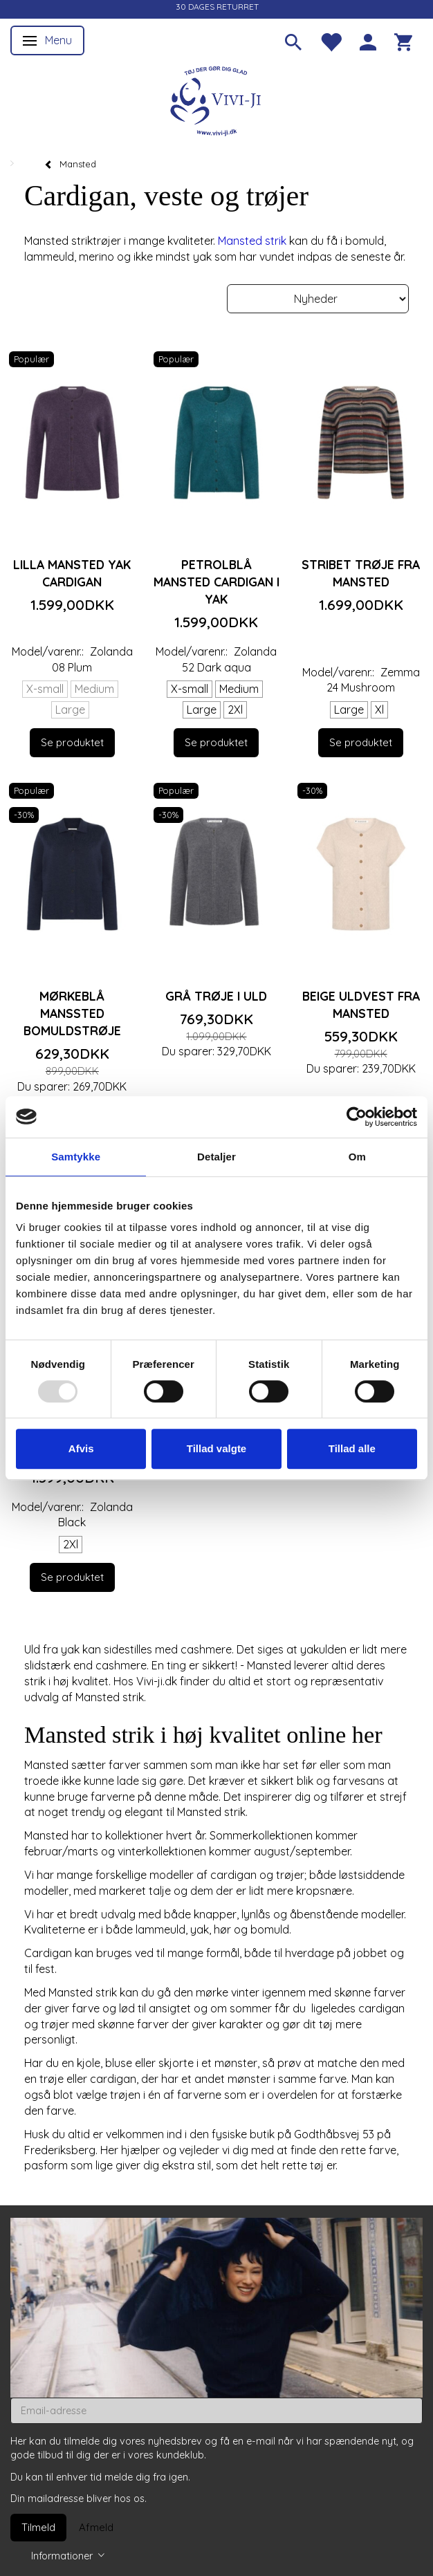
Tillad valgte (216, 1448)
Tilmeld (38, 2527)
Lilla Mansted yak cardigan (72, 573)
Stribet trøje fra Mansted (361, 573)
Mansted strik (252, 241)
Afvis (81, 1448)
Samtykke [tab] (75, 1156)
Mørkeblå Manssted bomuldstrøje (72, 1013)
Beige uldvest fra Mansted (361, 1004)
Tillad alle (352, 1448)
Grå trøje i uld (216, 995)
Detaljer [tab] (216, 1156)
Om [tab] (357, 1156)
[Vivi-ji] (216, 99)
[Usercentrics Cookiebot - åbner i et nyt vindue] (356, 1116)
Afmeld (96, 2527)
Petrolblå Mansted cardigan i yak (216, 581)
